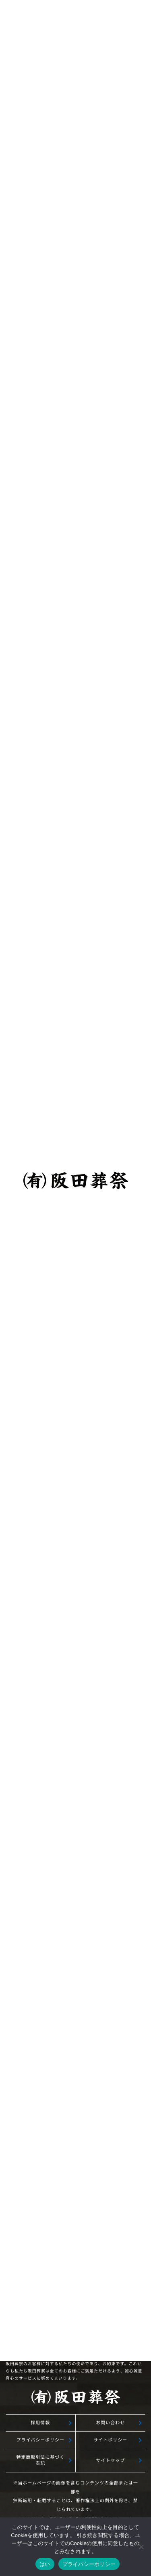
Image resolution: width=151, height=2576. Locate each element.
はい (44, 2564)
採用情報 (40, 2422)
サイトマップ (110, 2460)
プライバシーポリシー (40, 2440)
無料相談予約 (75, 1980)
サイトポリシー (110, 2440)
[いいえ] (141, 2547)
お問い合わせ (110, 2422)
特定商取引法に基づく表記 (40, 2460)
